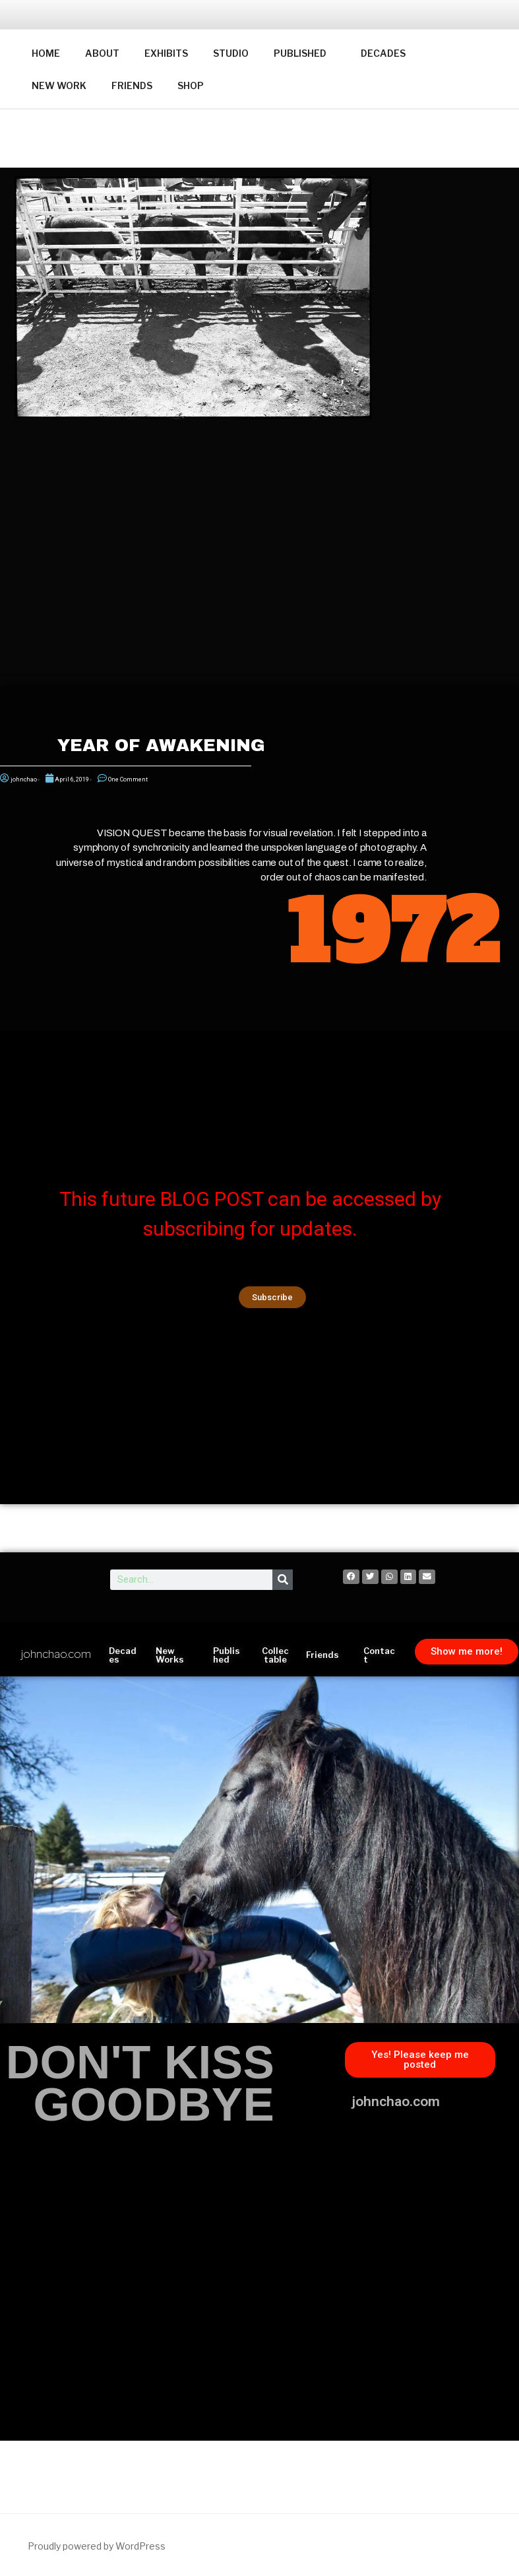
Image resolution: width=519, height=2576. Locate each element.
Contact (379, 1655)
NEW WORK (59, 85)
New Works (170, 1655)
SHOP (190, 85)
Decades (123, 1655)
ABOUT (102, 53)
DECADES (383, 53)
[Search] (282, 1579)
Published (226, 1655)
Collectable (275, 1655)
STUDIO (231, 53)
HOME (46, 53)
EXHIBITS (166, 53)
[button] (272, 1297)
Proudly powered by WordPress (97, 2546)
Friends (322, 1654)
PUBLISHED (306, 53)
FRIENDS (131, 85)
